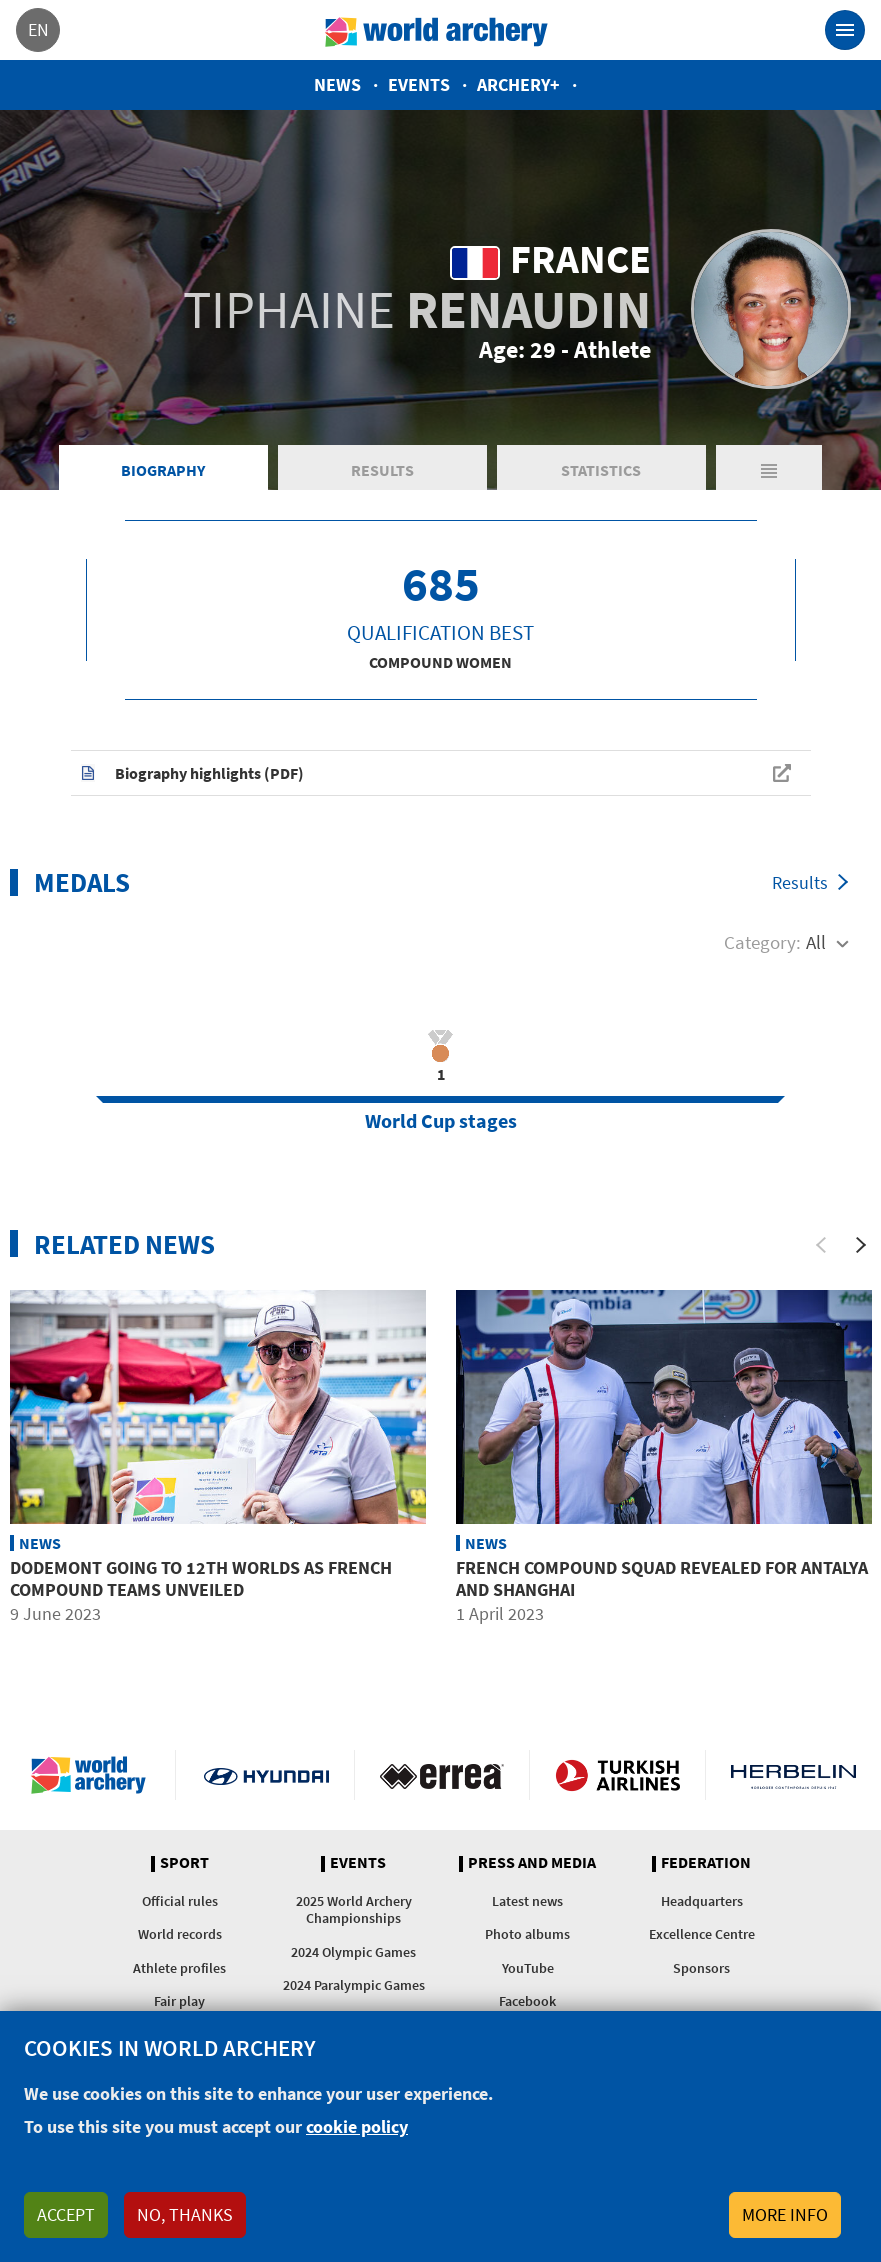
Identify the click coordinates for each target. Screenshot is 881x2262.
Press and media (532, 1863)
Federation (706, 1863)
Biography (163, 470)
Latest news (527, 1901)
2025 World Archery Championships (354, 1909)
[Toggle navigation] (845, 30)
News (337, 84)
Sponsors (701, 1968)
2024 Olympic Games (353, 1952)
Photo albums (527, 1934)
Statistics (601, 470)
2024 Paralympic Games (354, 1985)
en (38, 29)
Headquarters (702, 1901)
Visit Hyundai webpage (266, 1775)
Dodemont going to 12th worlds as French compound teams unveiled (201, 1578)
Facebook (527, 2001)
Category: (762, 942)
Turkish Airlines (617, 1775)
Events (419, 84)
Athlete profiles (179, 1968)
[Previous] (821, 1245)
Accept (66, 2214)
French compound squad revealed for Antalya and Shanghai (662, 1578)
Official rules (180, 1901)
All (816, 942)
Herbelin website (793, 1775)
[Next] (861, 1245)
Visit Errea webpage (442, 1775)
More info (785, 2214)
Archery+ (518, 84)
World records (180, 1934)
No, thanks (185, 2214)
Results (382, 470)
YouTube (528, 1968)
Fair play (179, 2001)
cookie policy (357, 2126)
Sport (184, 1863)
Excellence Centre (702, 1934)
